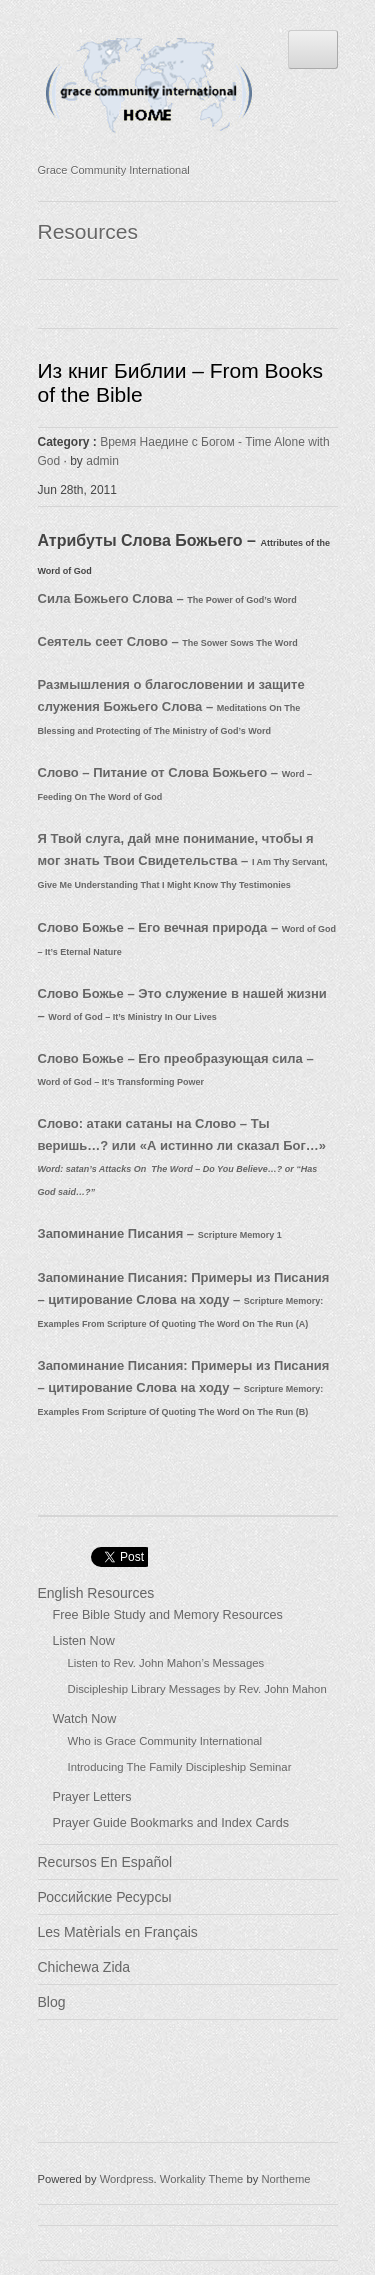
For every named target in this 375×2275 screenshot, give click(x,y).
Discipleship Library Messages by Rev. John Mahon (197, 1689)
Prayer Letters (92, 1797)
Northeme (285, 2179)
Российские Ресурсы (105, 1897)
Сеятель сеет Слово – (168, 641)
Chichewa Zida (84, 1967)
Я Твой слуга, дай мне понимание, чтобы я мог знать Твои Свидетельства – (183, 860)
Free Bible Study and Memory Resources (168, 1615)
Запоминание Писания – (160, 1233)
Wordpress (127, 2179)
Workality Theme (202, 2179)
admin (102, 461)
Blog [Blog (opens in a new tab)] (52, 2002)
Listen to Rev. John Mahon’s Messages (166, 1663)
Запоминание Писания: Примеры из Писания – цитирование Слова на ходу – (184, 1299)
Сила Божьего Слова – (167, 598)
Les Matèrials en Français (118, 1932)
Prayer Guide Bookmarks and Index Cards (171, 1823)
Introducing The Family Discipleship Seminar (180, 1767)
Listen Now (84, 1641)
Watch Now (85, 1719)
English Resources (96, 1593)
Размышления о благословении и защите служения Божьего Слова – (171, 706)
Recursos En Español (105, 1862)
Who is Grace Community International (165, 1741)
